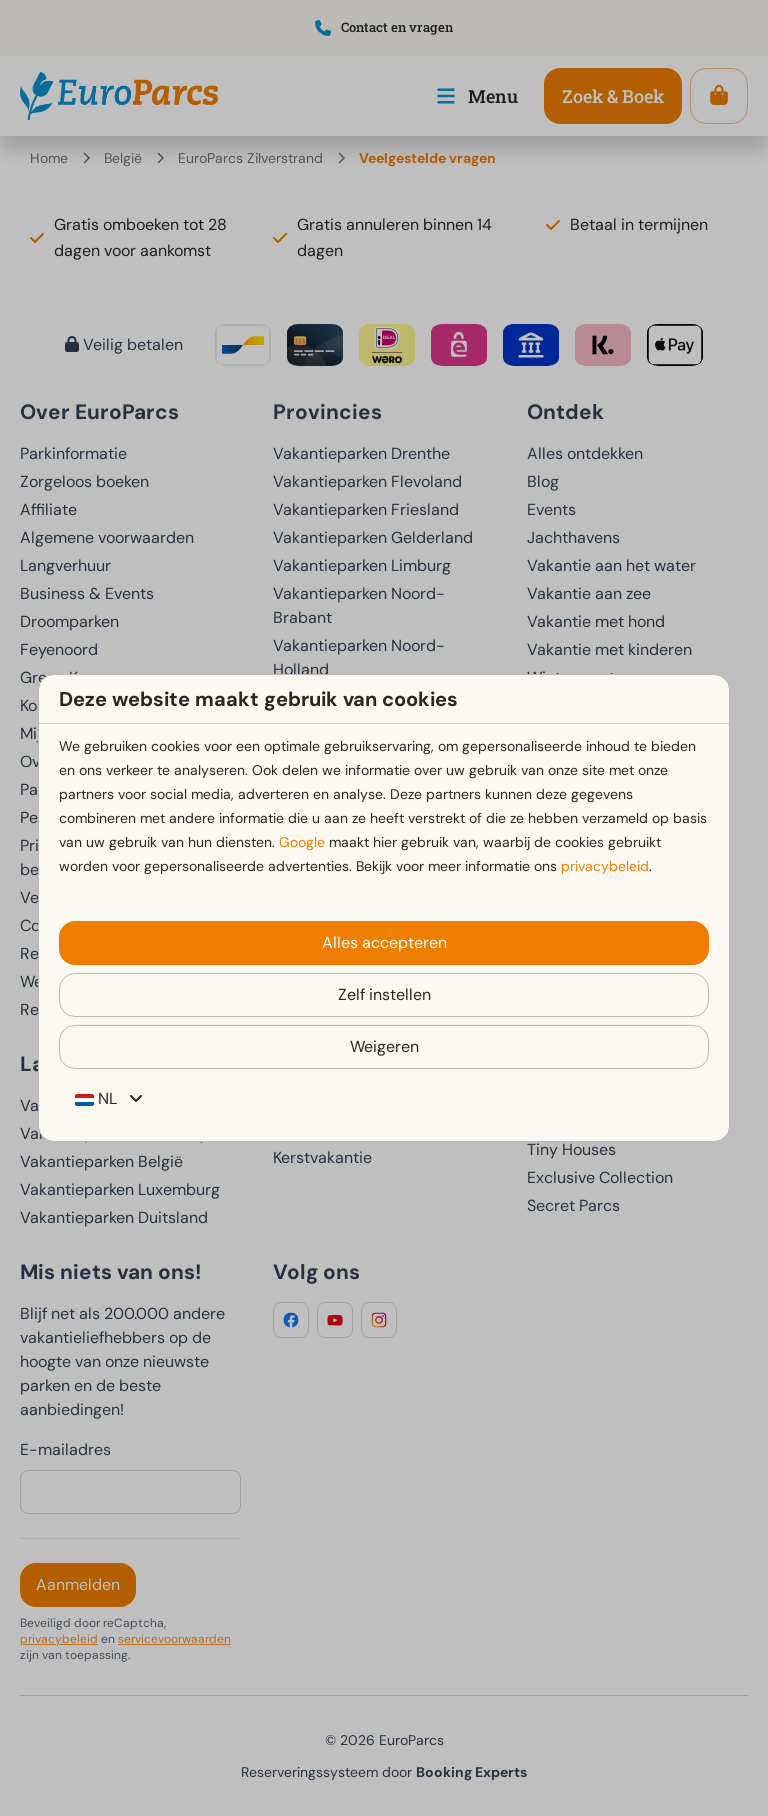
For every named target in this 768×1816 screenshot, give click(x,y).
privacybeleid (605, 866)
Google (302, 842)
